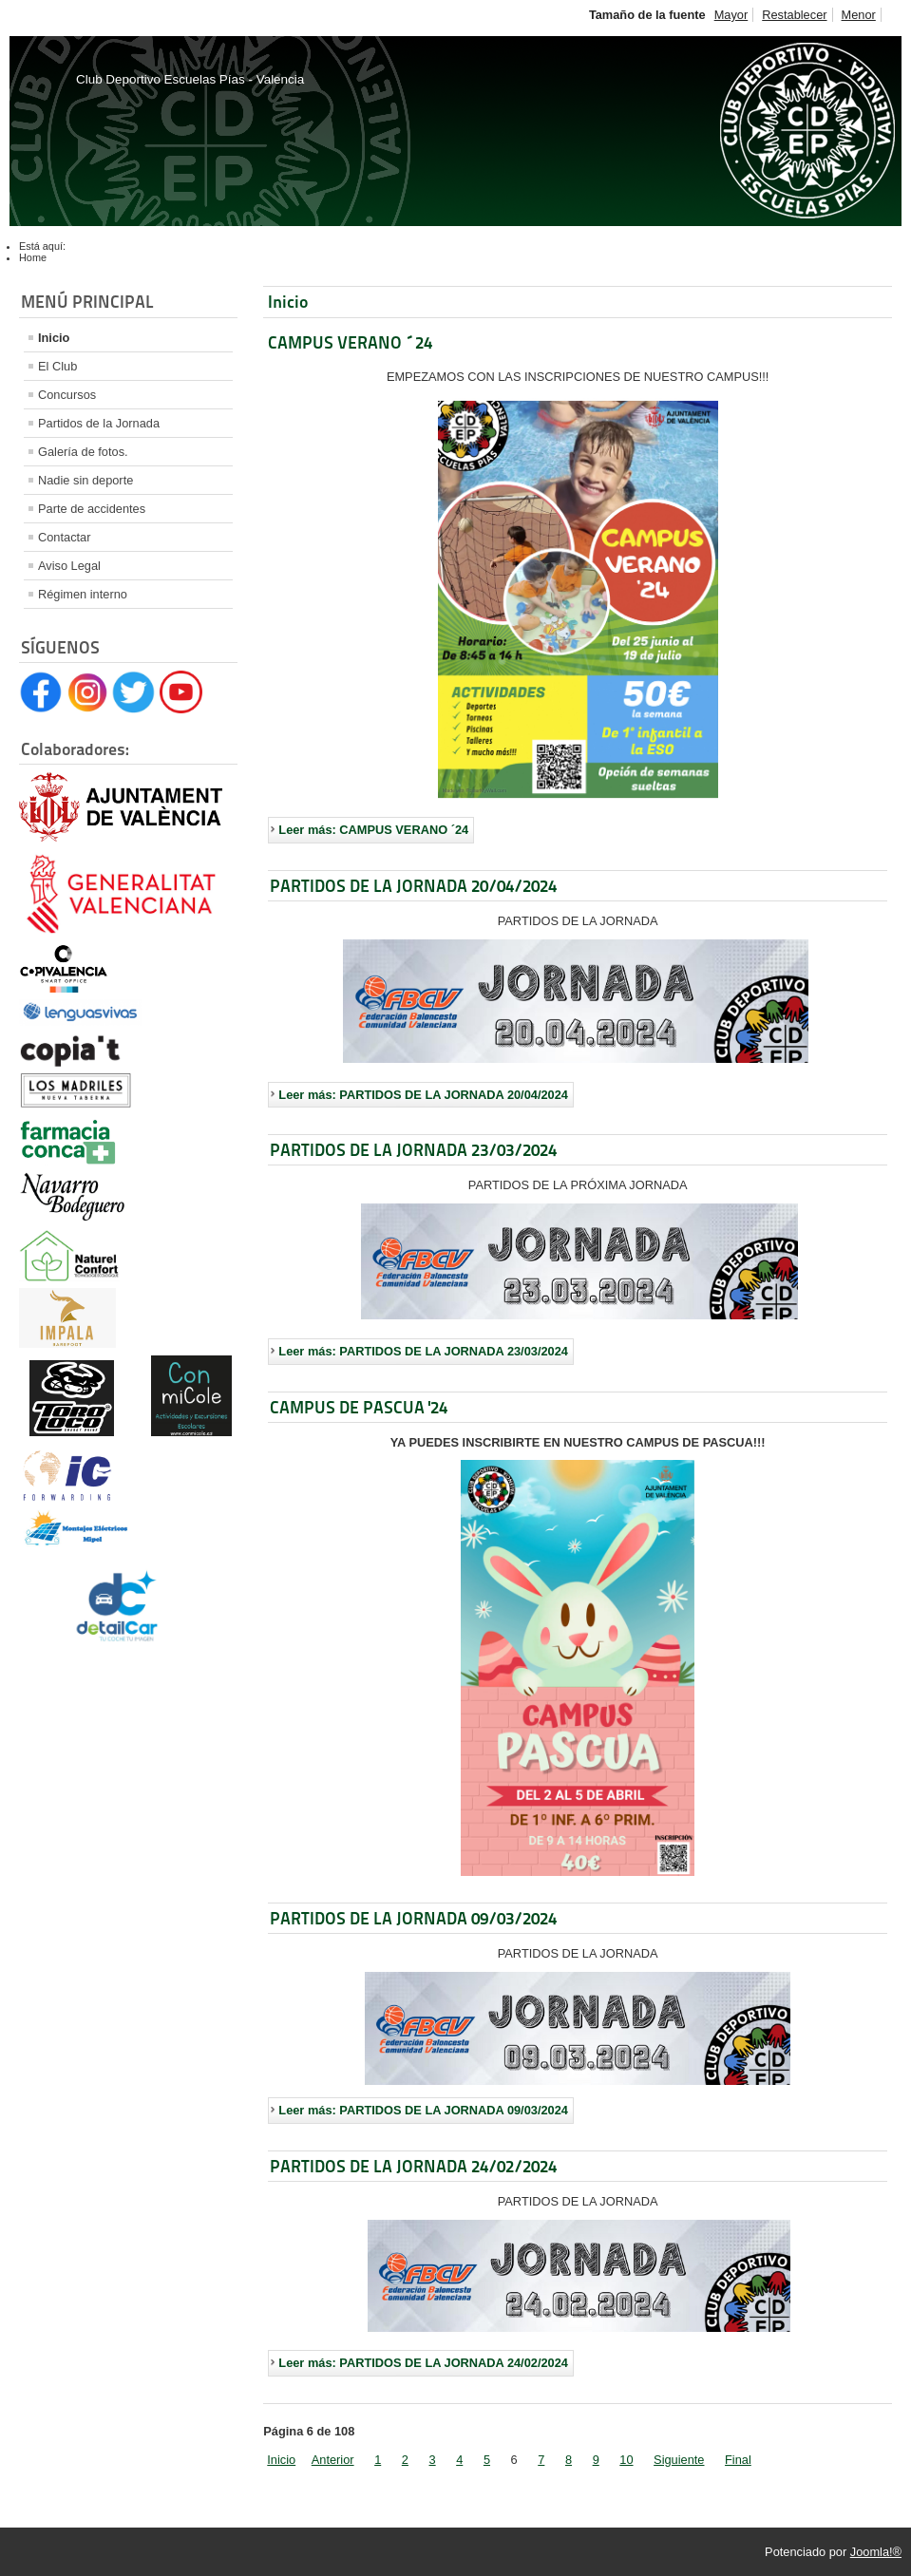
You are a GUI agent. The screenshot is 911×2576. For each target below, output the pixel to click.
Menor (859, 15)
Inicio (53, 338)
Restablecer (794, 15)
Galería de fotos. (83, 452)
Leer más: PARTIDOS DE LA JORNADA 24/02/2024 (423, 2363)
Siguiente (679, 2460)
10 (626, 2460)
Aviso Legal (69, 566)
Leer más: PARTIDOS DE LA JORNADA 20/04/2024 (423, 1095)
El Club (57, 366)
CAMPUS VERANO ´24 (350, 342)
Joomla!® (876, 2552)
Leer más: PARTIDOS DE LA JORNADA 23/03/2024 (423, 1351)
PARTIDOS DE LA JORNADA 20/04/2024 (413, 886)
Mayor (731, 15)
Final (738, 2460)
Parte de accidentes (91, 509)
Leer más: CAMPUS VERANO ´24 (373, 830)
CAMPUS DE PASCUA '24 (358, 1407)
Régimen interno (82, 594)
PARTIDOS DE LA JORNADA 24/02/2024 (413, 2166)
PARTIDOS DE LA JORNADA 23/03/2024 (413, 1150)
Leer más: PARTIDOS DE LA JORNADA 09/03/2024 (423, 2110)
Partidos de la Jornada (99, 423)
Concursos (67, 395)
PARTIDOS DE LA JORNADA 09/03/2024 (413, 1918)
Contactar (64, 537)
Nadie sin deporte (85, 480)
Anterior (333, 2460)
